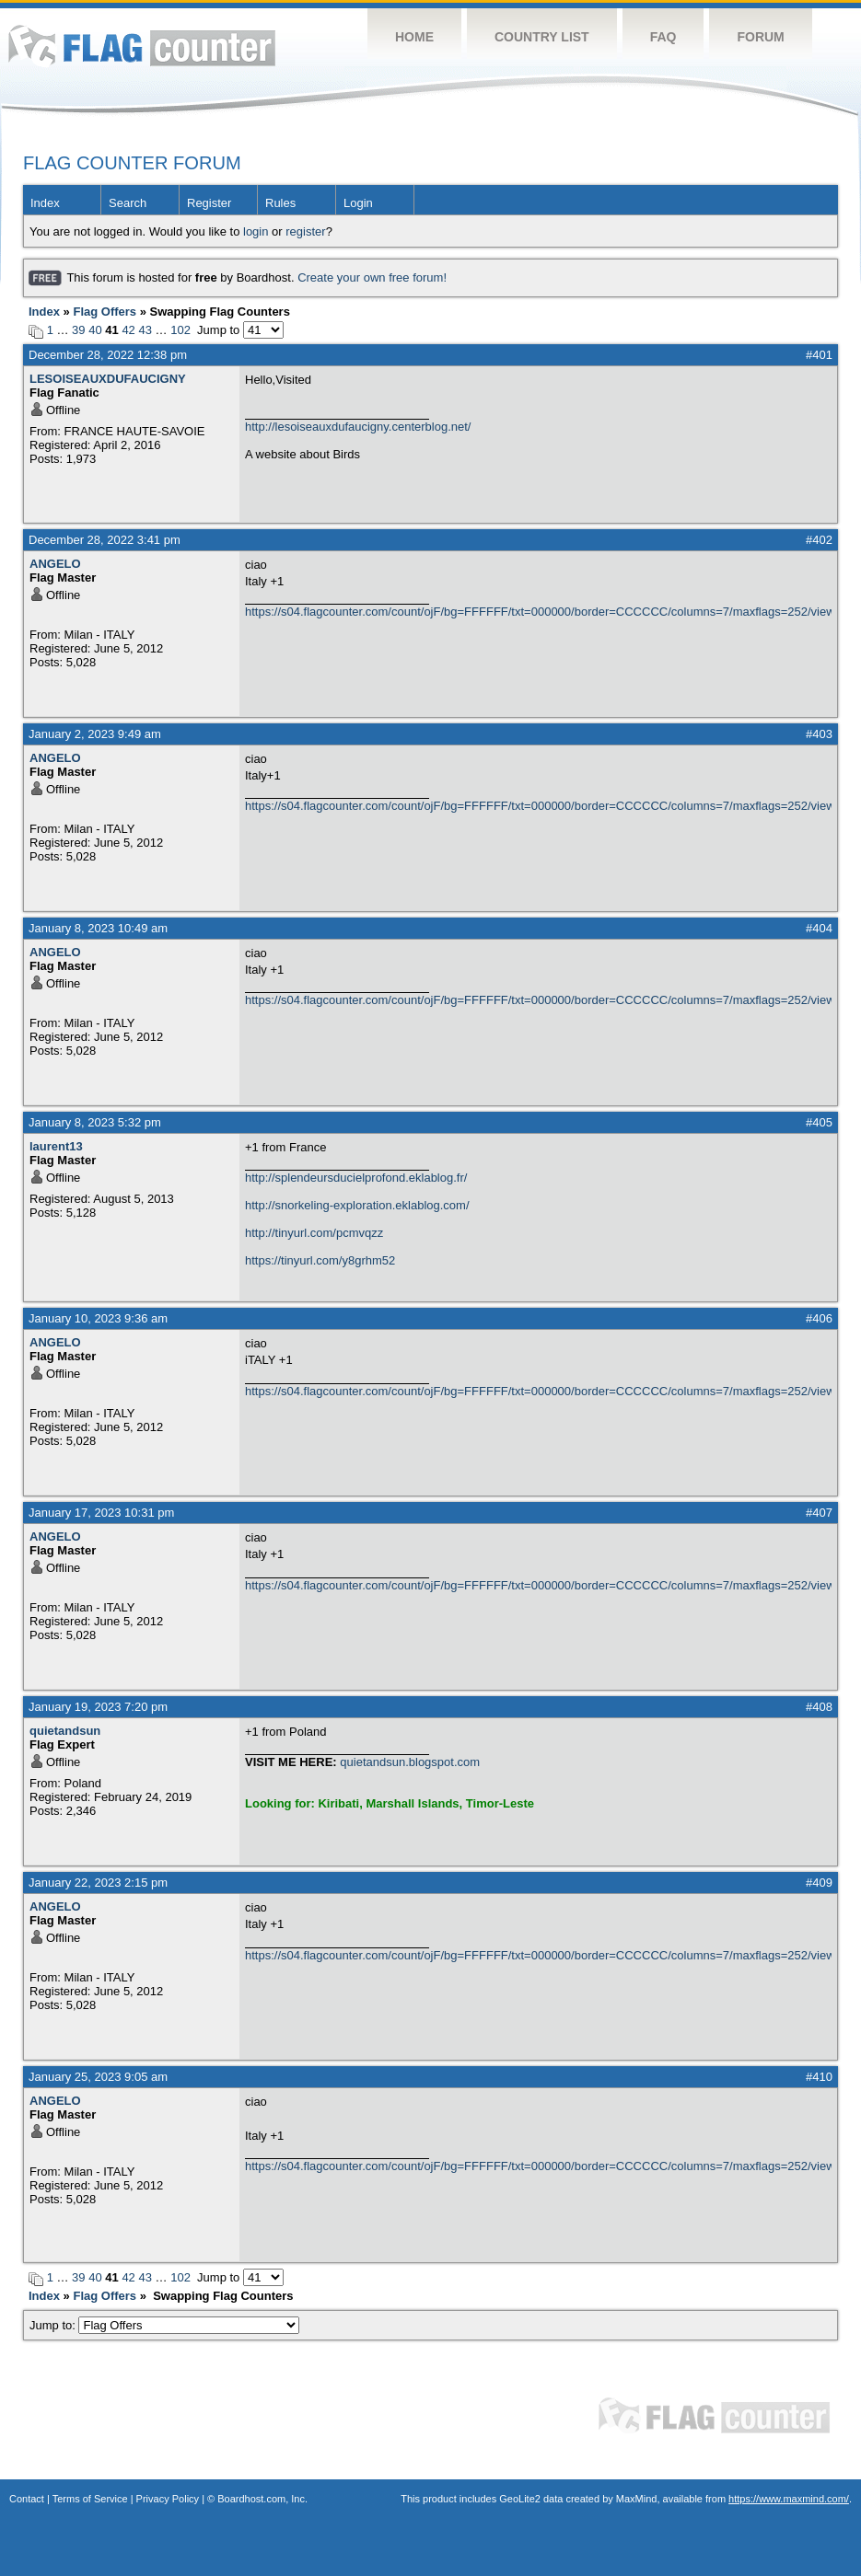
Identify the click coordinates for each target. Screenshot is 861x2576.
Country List (541, 36)
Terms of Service (90, 2498)
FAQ (663, 36)
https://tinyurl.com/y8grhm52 (320, 1260)
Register (209, 203)
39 (78, 330)
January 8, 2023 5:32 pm (95, 1122)
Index (45, 203)
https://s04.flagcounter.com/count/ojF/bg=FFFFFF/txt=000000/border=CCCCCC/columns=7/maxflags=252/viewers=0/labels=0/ (538, 611)
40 (94, 330)
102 (180, 330)
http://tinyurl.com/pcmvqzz (314, 1233)
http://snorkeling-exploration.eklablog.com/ (357, 1205)
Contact (26, 2498)
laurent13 (56, 1146)
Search (127, 203)
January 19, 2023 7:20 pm (98, 1707)
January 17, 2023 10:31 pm (101, 1512)
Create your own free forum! (372, 277)
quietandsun (64, 1731)
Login (358, 203)
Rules (280, 203)
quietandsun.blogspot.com (410, 1762)
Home (414, 36)
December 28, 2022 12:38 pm (108, 355)
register (305, 231)
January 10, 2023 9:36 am (98, 1318)
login (255, 231)
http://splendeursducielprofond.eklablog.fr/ (356, 1177)
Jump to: (164, 2325)
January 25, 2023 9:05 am (98, 2077)
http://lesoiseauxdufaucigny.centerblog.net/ (358, 426)
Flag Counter (141, 45)
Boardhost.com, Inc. (262, 2498)
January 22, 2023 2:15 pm (98, 1882)
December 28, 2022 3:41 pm (104, 540)
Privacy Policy (167, 2498)
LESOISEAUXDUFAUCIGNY (107, 379)
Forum (760, 36)
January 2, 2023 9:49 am (95, 734)
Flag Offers (104, 311)
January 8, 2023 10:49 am (98, 928)
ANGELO (55, 564)
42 (128, 330)
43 (144, 330)
